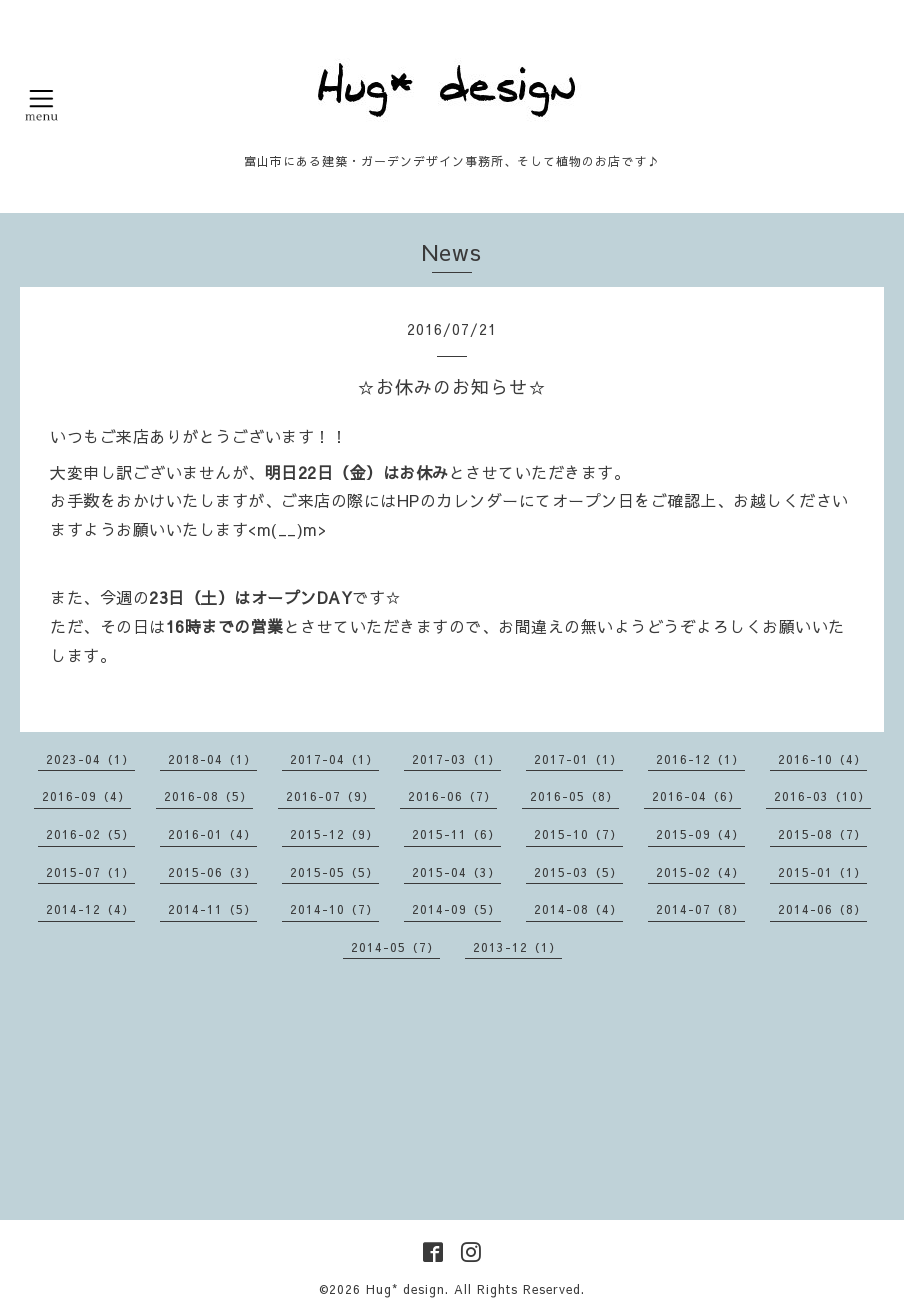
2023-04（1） (90, 759)
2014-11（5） (212, 909)
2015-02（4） (700, 872)
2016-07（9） (330, 796)
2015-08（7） (822, 834)
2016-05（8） (574, 796)
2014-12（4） (90, 909)
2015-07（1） (90, 872)
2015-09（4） (700, 834)
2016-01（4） (212, 834)
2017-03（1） (456, 759)
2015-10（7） (578, 834)
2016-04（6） (696, 796)
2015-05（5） (334, 872)
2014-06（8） (822, 909)
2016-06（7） (452, 796)
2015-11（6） (456, 834)
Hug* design (405, 1289)
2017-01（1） (578, 759)
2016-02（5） (90, 834)
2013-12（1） (517, 947)
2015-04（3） (456, 872)
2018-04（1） (212, 759)
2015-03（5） (578, 872)
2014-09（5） (456, 909)
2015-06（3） (212, 872)
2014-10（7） (334, 909)
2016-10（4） (822, 759)
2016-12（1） (700, 759)
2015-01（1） (822, 872)
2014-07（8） (700, 909)
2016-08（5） (208, 796)
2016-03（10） (822, 796)
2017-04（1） (334, 759)
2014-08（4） (578, 909)
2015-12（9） (334, 834)
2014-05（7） (395, 947)
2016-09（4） (86, 796)
